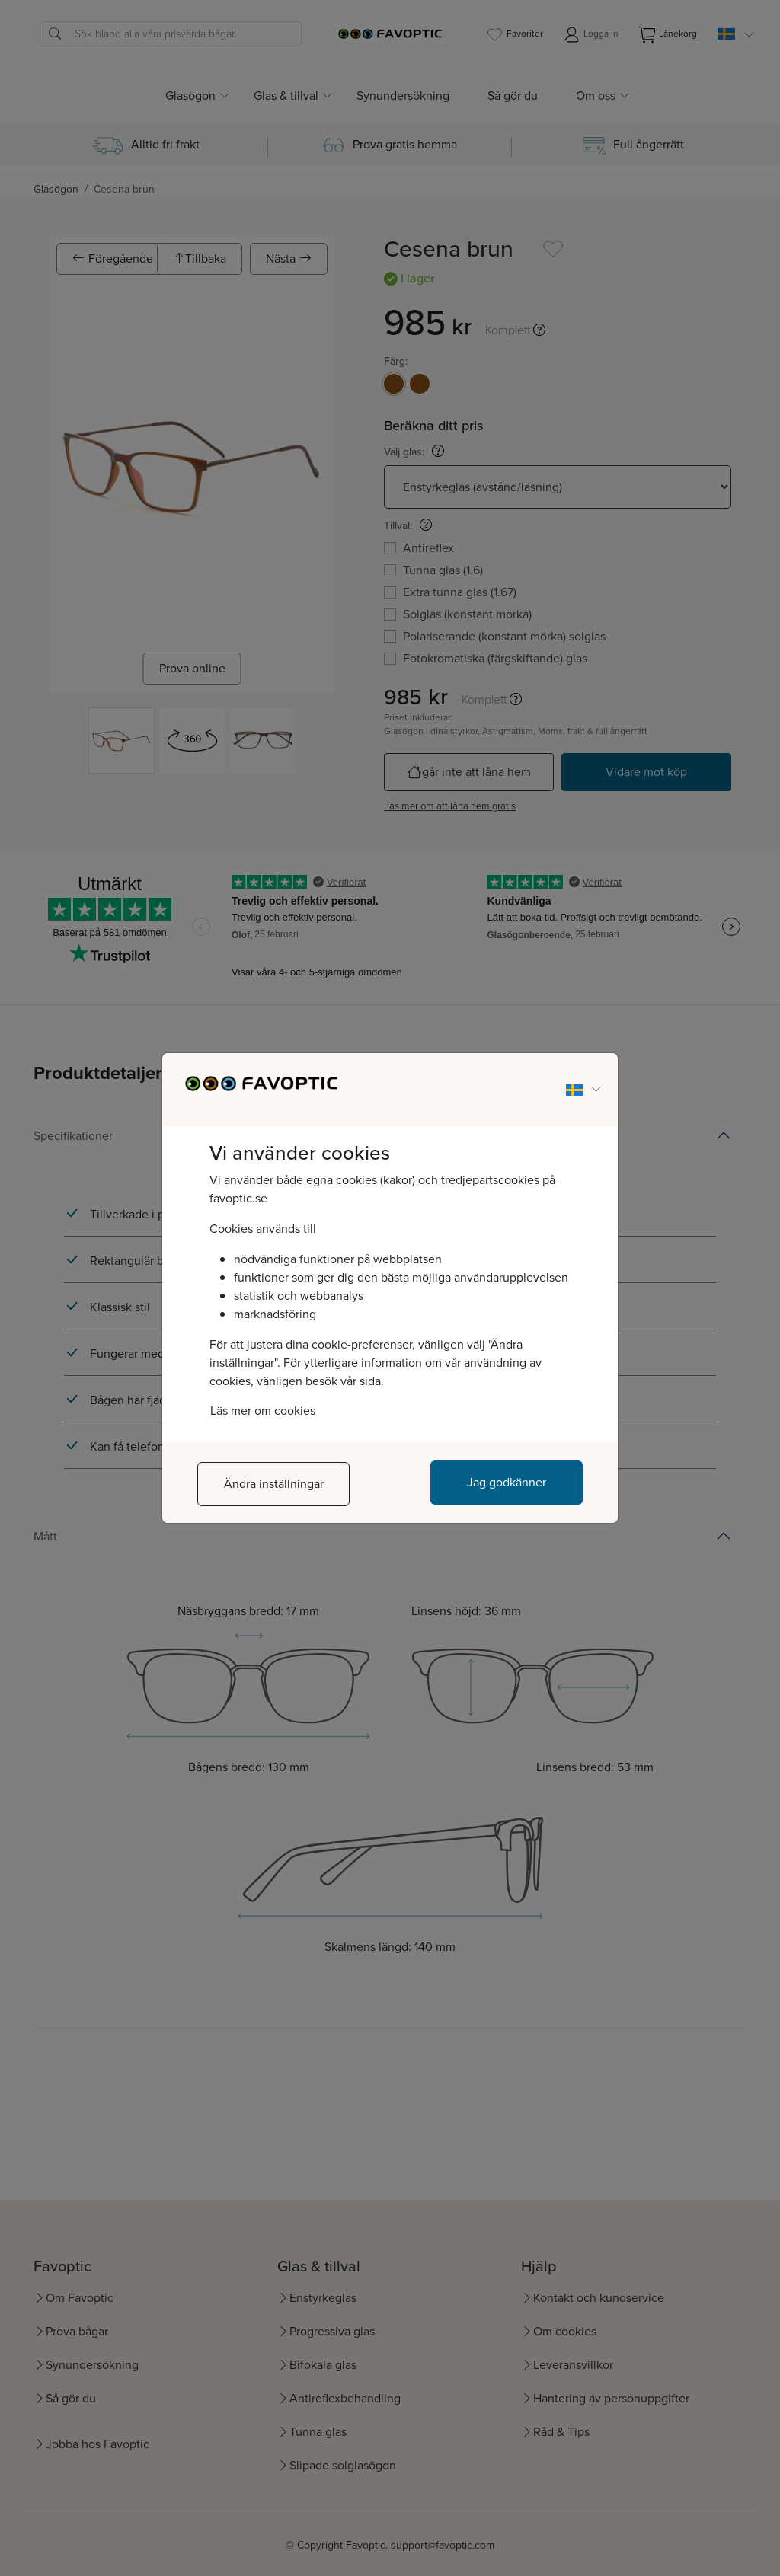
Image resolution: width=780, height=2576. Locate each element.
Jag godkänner (506, 1482)
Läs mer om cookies (262, 1410)
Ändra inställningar (274, 1483)
